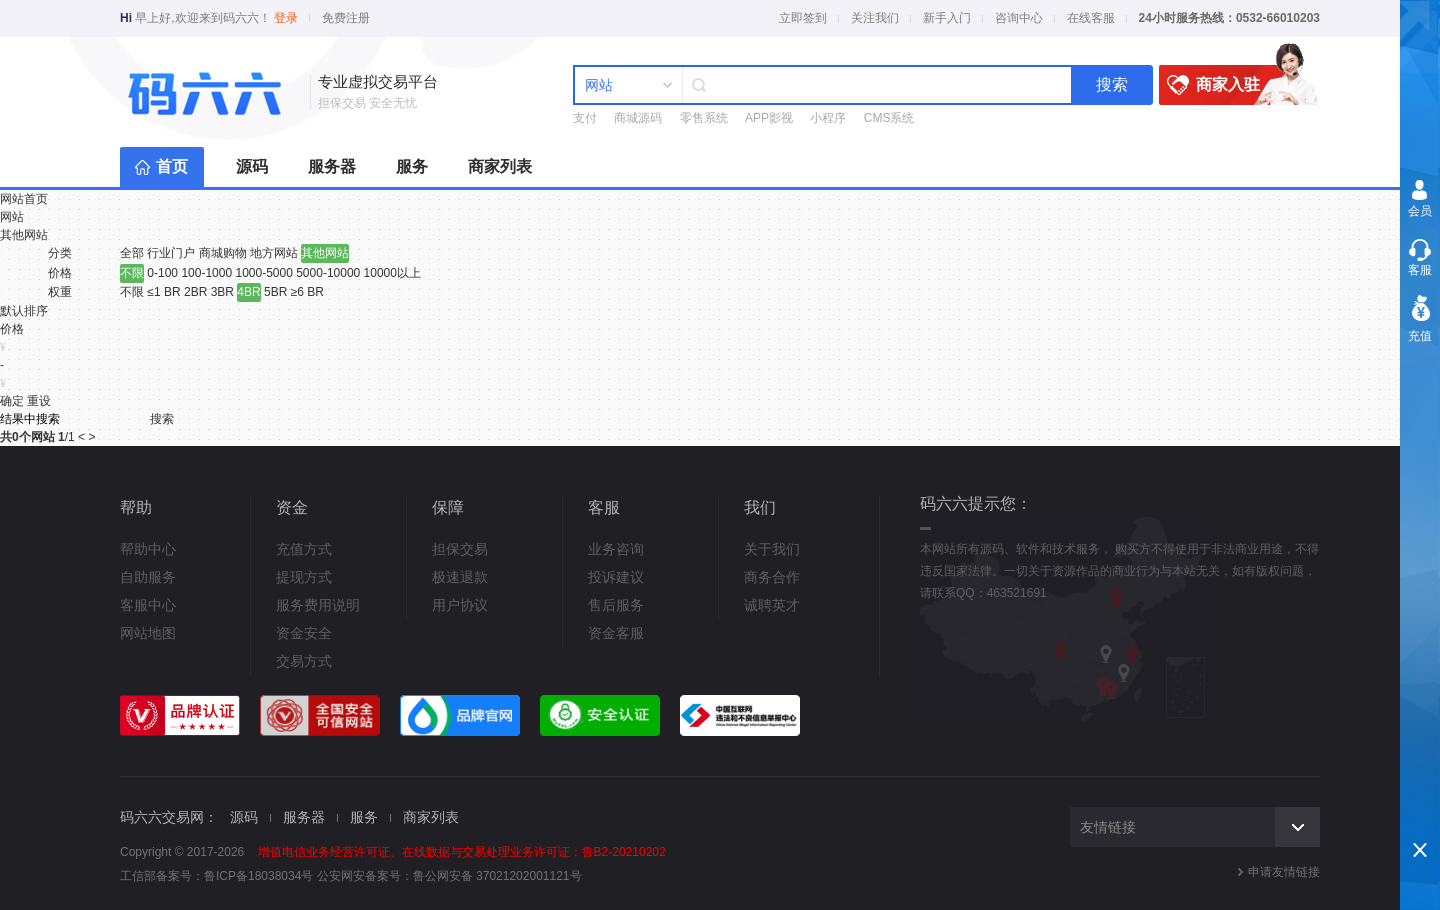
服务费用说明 (318, 605)
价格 (60, 273)
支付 (585, 118)
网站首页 (24, 199)
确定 (12, 401)
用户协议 (460, 605)
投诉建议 (616, 577)
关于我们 (772, 549)
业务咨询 (616, 549)
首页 (172, 166)
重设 (39, 401)
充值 (1420, 336)
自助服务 (148, 577)
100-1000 (206, 273)
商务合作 (772, 577)
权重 (60, 292)
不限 (132, 273)
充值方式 (304, 549)
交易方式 (304, 661)
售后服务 (616, 605)
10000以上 (392, 273)
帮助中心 (148, 549)
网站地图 (148, 633)
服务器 (332, 166)
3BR (222, 292)
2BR (195, 292)
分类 (60, 253)
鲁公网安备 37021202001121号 (497, 876)
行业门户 (171, 253)
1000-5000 (263, 273)
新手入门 (947, 18)
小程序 (828, 118)
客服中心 (148, 605)
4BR (248, 292)
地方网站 (274, 253)
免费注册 (346, 18)
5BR (275, 292)
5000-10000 (328, 273)
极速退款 (460, 577)
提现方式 (304, 577)
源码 (252, 166)
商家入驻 (1230, 85)
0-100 (162, 273)
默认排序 (24, 311)
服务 (412, 166)
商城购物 (223, 253)
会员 (1420, 211)
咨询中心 (1019, 18)
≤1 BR (163, 292)
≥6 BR (307, 292)
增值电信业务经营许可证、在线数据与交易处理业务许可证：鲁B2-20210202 (462, 852)
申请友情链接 (1284, 872)
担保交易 (460, 549)
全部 (132, 253)
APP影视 (769, 118)
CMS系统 (889, 118)
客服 (1420, 270)
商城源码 (638, 118)
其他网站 (24, 235)
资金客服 (616, 633)
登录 (286, 18)
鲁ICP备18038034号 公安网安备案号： (308, 876)
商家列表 (500, 166)
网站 (12, 217)
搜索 (1112, 84)
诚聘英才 (772, 605)
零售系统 (704, 118)
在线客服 (1091, 18)
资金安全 (304, 633)
